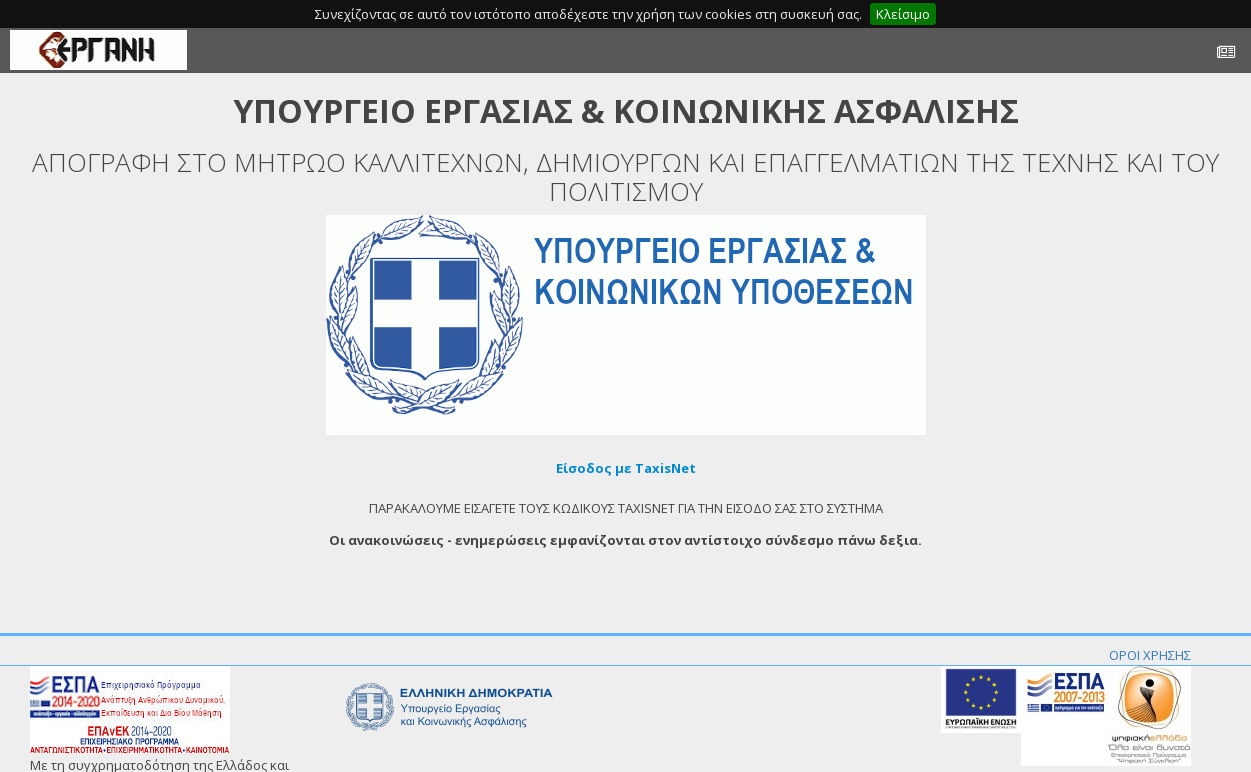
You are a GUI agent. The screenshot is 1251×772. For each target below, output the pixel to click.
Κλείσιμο (903, 14)
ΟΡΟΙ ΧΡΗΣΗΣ (1150, 655)
